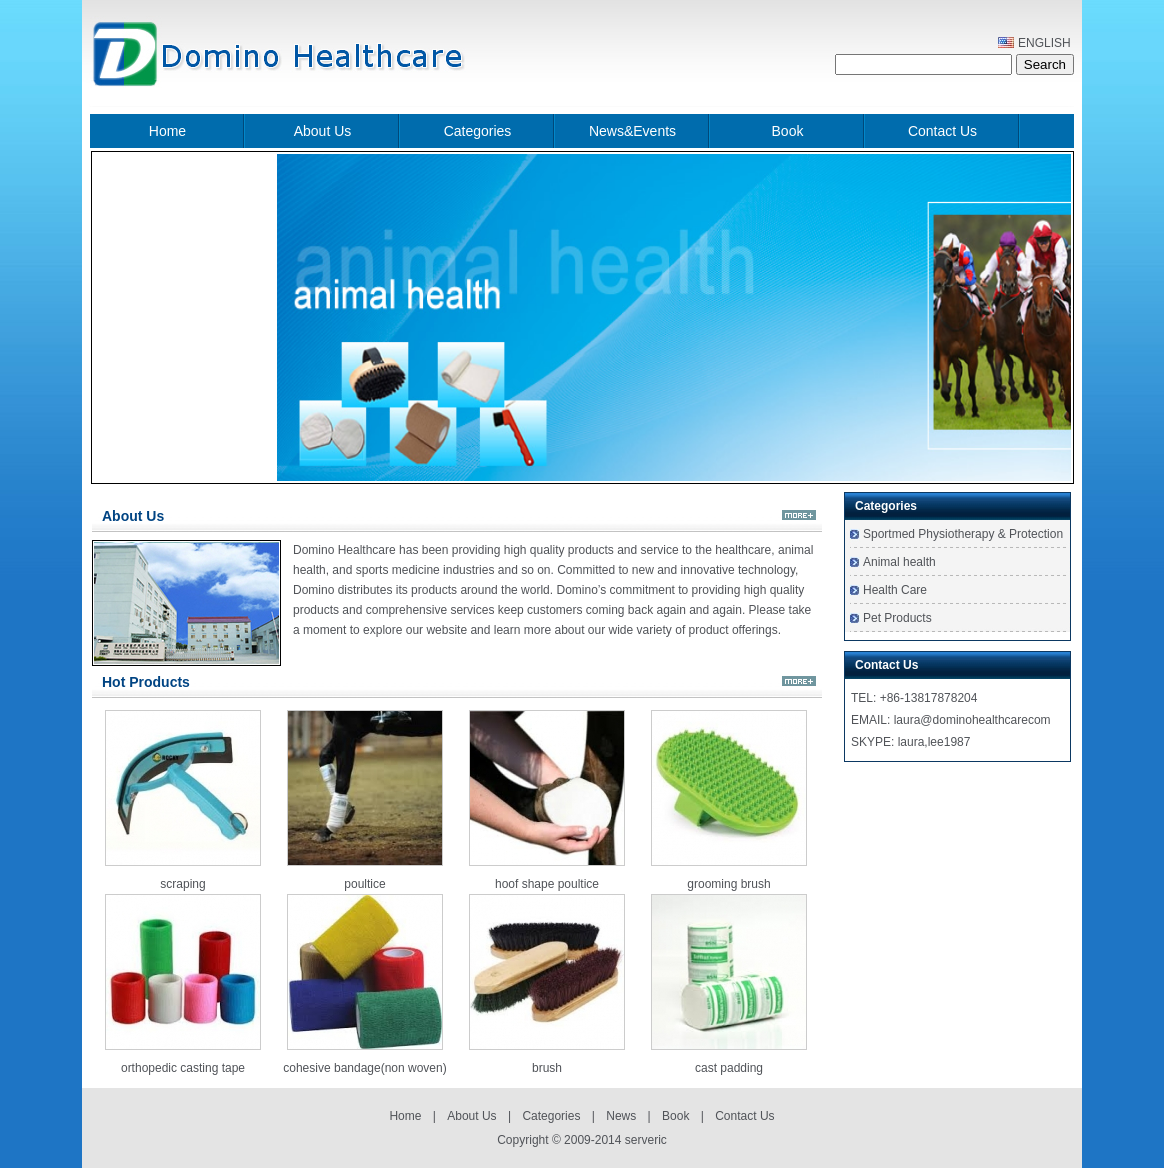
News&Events (632, 131)
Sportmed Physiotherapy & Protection (963, 534)
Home (167, 131)
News (621, 1116)
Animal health (899, 562)
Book (788, 131)
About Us (323, 131)
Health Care (895, 590)
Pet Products (897, 618)
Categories (478, 131)
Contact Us (942, 131)
